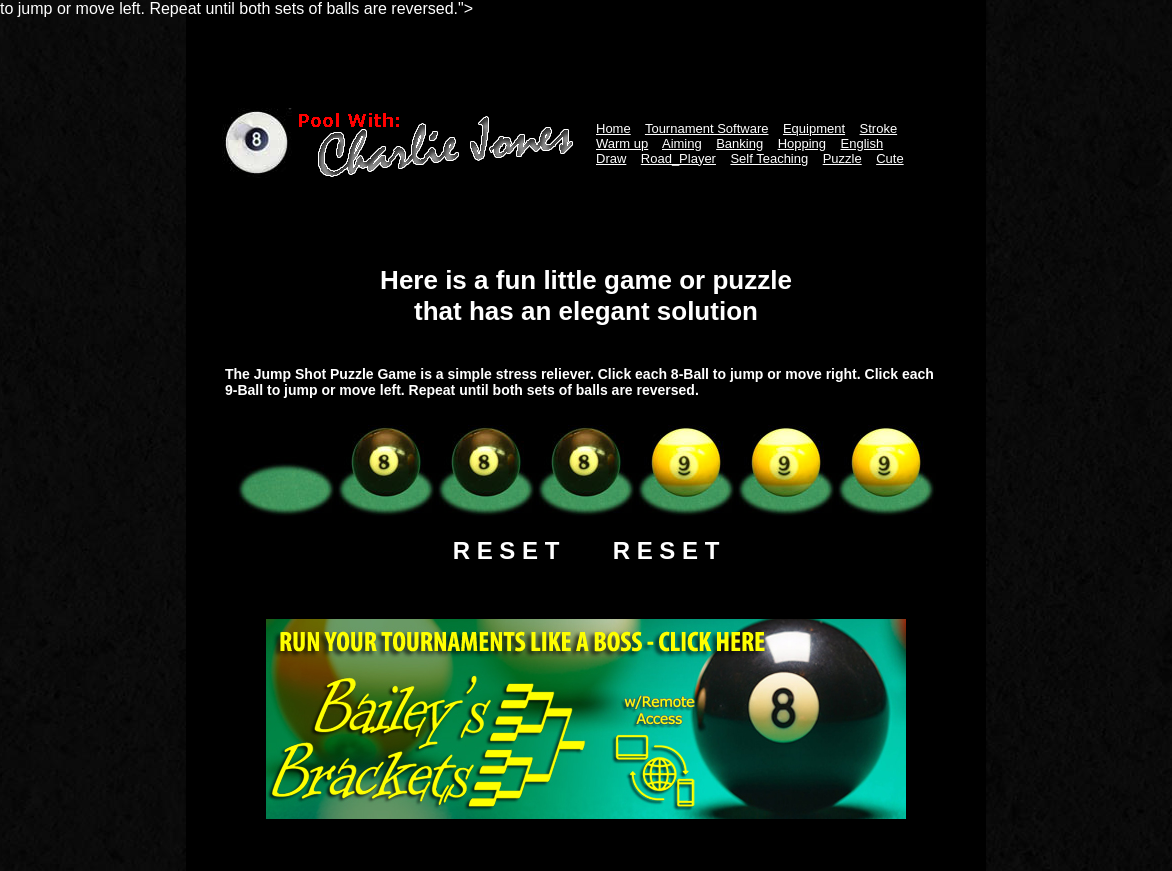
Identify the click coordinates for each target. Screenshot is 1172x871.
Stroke (879, 128)
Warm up (622, 143)
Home (613, 128)
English (862, 143)
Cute (889, 158)
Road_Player (678, 158)
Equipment (814, 128)
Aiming (682, 143)
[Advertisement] (586, 63)
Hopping (802, 143)
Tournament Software (707, 128)
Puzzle (842, 158)
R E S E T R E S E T (586, 550)
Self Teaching (769, 158)
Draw (611, 158)
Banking (739, 143)
